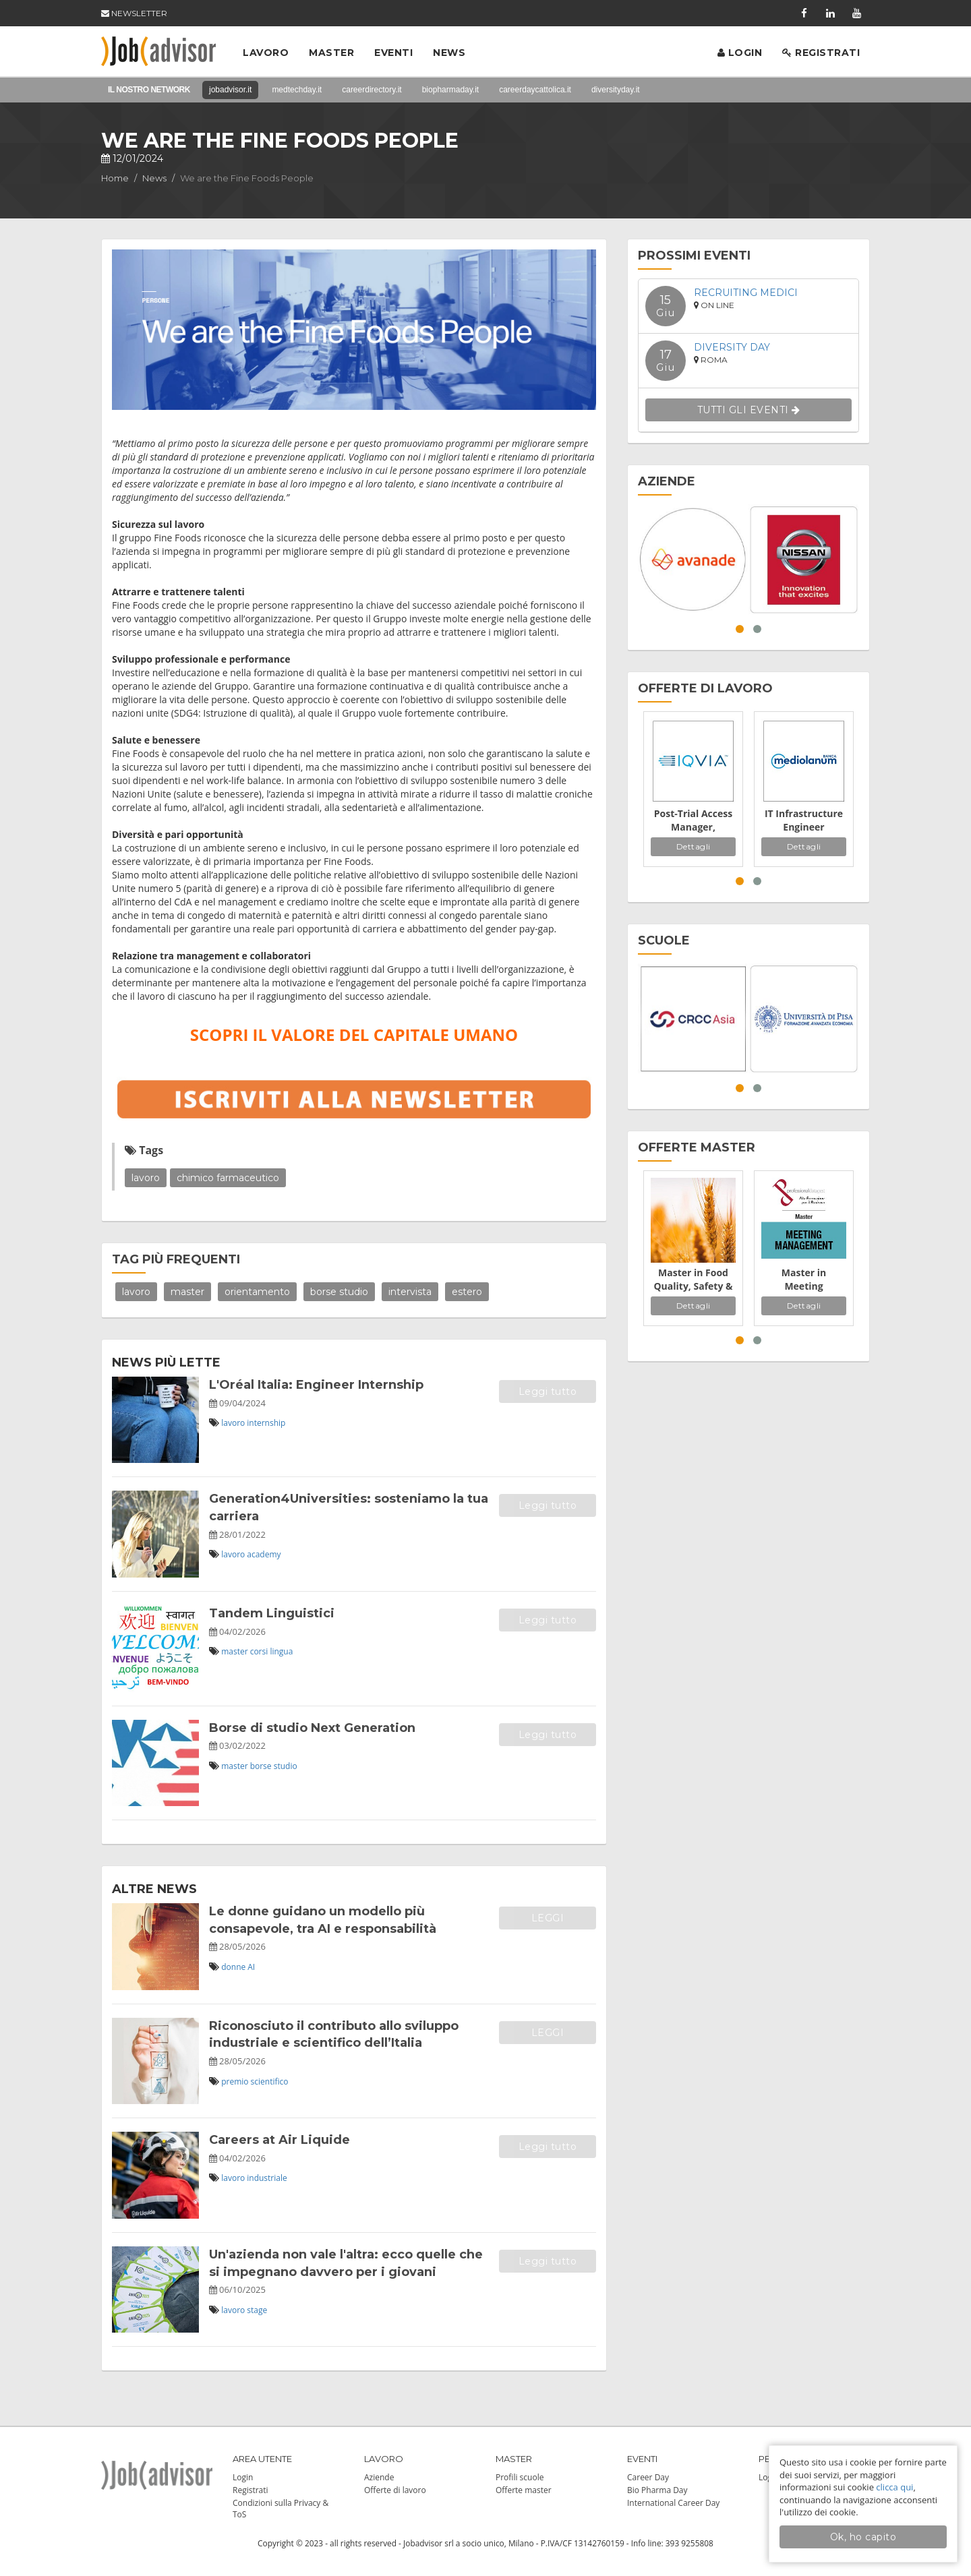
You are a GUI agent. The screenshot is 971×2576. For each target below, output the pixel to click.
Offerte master (524, 2490)
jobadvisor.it (230, 89)
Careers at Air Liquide (279, 2139)
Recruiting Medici (746, 293)
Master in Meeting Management (804, 1279)
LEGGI (547, 1918)
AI (251, 1967)
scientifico (270, 2081)
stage (257, 2310)
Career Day (648, 2477)
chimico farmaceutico (228, 1178)
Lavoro (266, 53)
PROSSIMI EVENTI (694, 255)
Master (331, 53)
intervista (410, 1292)
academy (264, 1554)
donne (233, 1967)
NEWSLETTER (134, 13)
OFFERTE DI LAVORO (705, 688)
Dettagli (693, 846)
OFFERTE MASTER (696, 1147)
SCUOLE (664, 940)
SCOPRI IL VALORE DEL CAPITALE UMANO (354, 1034)
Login (740, 53)
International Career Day (673, 2503)
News (449, 53)
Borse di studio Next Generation (312, 1727)
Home (115, 178)
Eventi (393, 53)
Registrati (821, 53)
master (187, 1292)
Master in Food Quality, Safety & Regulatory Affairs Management (692, 1279)
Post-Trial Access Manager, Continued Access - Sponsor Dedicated (693, 820)
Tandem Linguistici (271, 1613)
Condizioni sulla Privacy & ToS (280, 2508)
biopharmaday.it (450, 89)
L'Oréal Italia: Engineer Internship (316, 1384)
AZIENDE (666, 481)
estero (467, 1292)
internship (266, 1423)
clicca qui (894, 2487)
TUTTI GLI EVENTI (748, 410)
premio (234, 2081)
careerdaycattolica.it (535, 89)
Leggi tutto (548, 1391)
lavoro (145, 1178)
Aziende (379, 2477)
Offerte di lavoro (395, 2490)
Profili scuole (519, 2477)
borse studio (339, 1292)
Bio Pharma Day (657, 2490)
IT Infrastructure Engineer (804, 820)
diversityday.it (615, 89)
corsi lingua (271, 1651)
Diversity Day (732, 347)
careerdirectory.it (371, 89)
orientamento (257, 1292)
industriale (267, 2178)
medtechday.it (297, 89)
